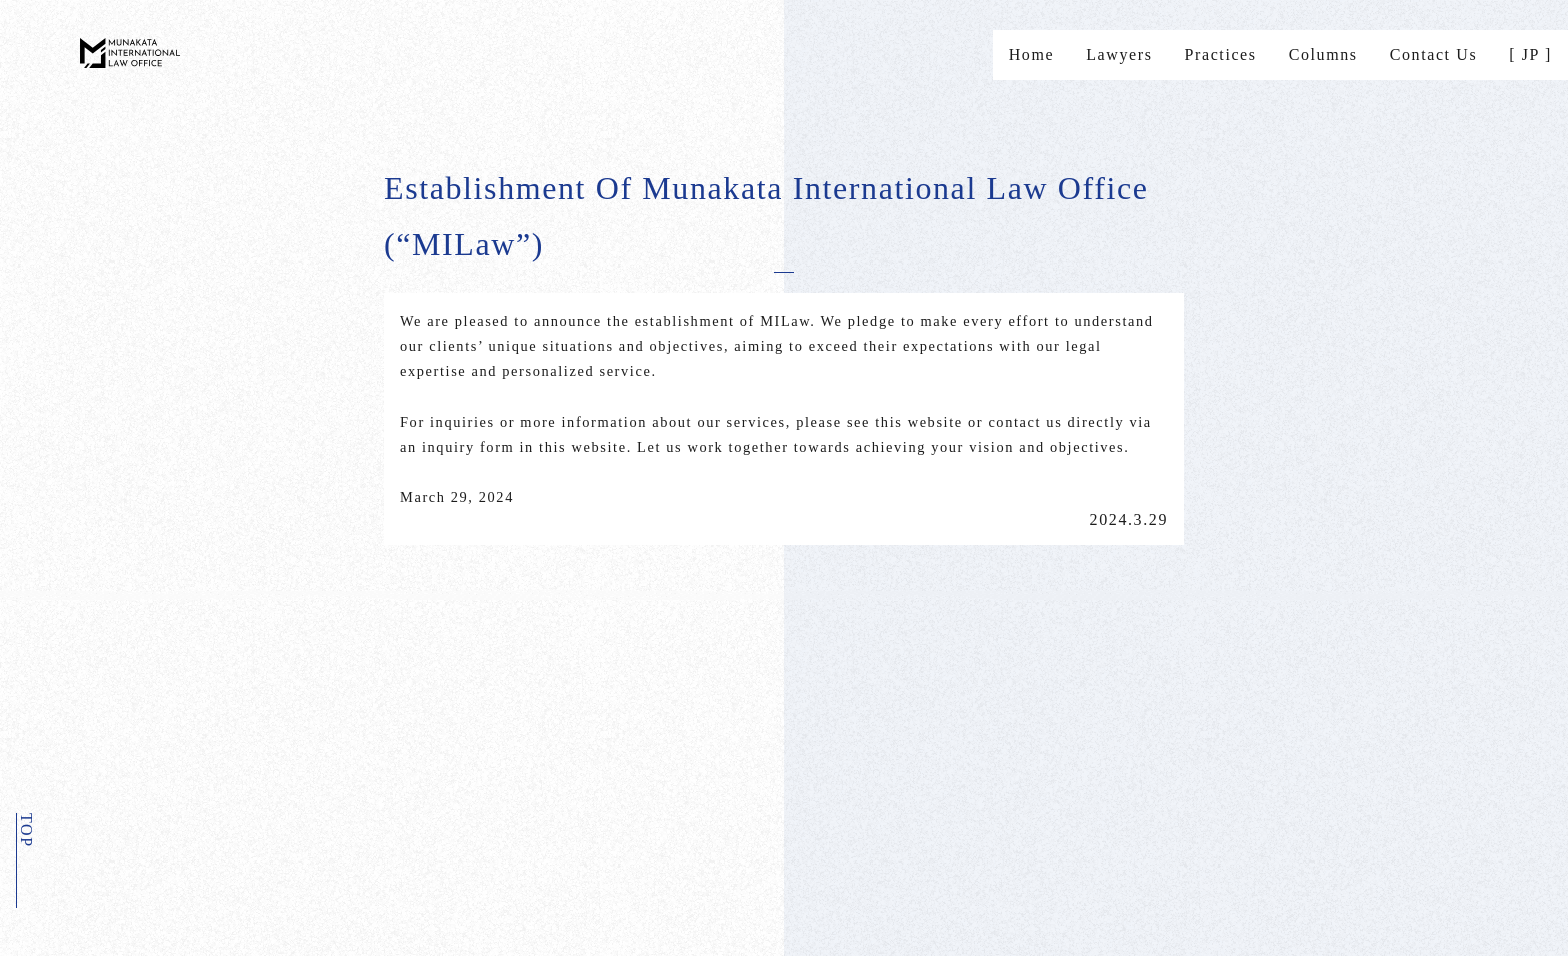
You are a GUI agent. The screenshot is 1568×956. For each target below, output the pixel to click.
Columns (1323, 54)
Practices (1221, 54)
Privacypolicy (293, 767)
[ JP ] (1530, 54)
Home (1032, 54)
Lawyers (1119, 54)
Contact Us (1434, 54)
